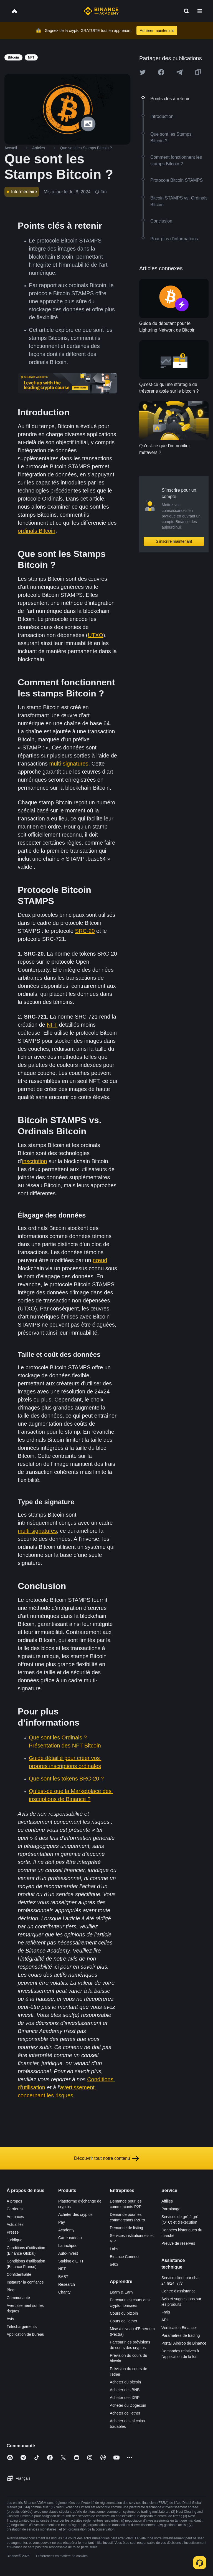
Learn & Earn (121, 2292)
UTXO (95, 635)
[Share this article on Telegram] (179, 72)
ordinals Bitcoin (36, 531)
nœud (100, 1260)
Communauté (18, 2297)
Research (66, 2284)
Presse (13, 2232)
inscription (34, 1161)
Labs (114, 2249)
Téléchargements (22, 2326)
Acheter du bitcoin (125, 2382)
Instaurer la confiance (25, 2282)
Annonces (15, 2216)
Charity (64, 2292)
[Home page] (101, 11)
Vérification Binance (178, 2327)
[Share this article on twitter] (142, 72)
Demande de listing (126, 2228)
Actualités (15, 2224)
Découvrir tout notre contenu (106, 2158)
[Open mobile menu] (199, 11)
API (164, 2320)
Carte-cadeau (70, 2238)
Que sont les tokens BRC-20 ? (66, 1779)
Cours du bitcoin (124, 2313)
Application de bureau (25, 2334)
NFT (52, 1025)
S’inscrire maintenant (174, 541)
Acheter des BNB (125, 2390)
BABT (63, 2276)
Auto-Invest (68, 2253)
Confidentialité (19, 2274)
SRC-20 (85, 931)
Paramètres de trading (180, 2335)
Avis (10, 2319)
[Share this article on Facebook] (161, 72)
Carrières (15, 2209)
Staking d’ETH (70, 2261)
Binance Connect (125, 2256)
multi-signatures (68, 764)
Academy (66, 2230)
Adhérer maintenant (157, 30)
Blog (10, 2290)
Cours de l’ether (123, 2321)
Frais (165, 2312)
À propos (14, 2201)
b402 (114, 2264)
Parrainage (171, 2209)
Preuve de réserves (178, 2243)
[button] (199, 11)
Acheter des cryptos (75, 2214)
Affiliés (167, 2201)
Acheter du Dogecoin (128, 2405)
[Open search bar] (185, 11)
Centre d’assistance (178, 2291)
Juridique (14, 2240)
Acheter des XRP (125, 2397)
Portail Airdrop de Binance (183, 2343)
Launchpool (68, 2245)
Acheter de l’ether (125, 2413)
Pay (61, 2222)
